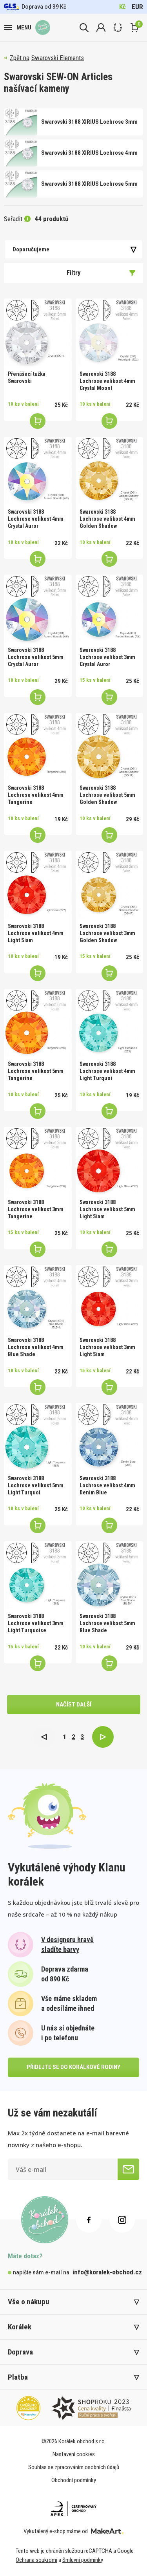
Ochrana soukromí (36, 2559)
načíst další (73, 1704)
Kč (122, 7)
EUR (137, 7)
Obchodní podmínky (73, 2480)
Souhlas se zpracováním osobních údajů (73, 2467)
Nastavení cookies (74, 2454)
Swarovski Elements (57, 58)
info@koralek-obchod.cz (107, 2272)
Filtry (101, 272)
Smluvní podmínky (82, 2559)
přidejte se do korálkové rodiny (73, 2067)
